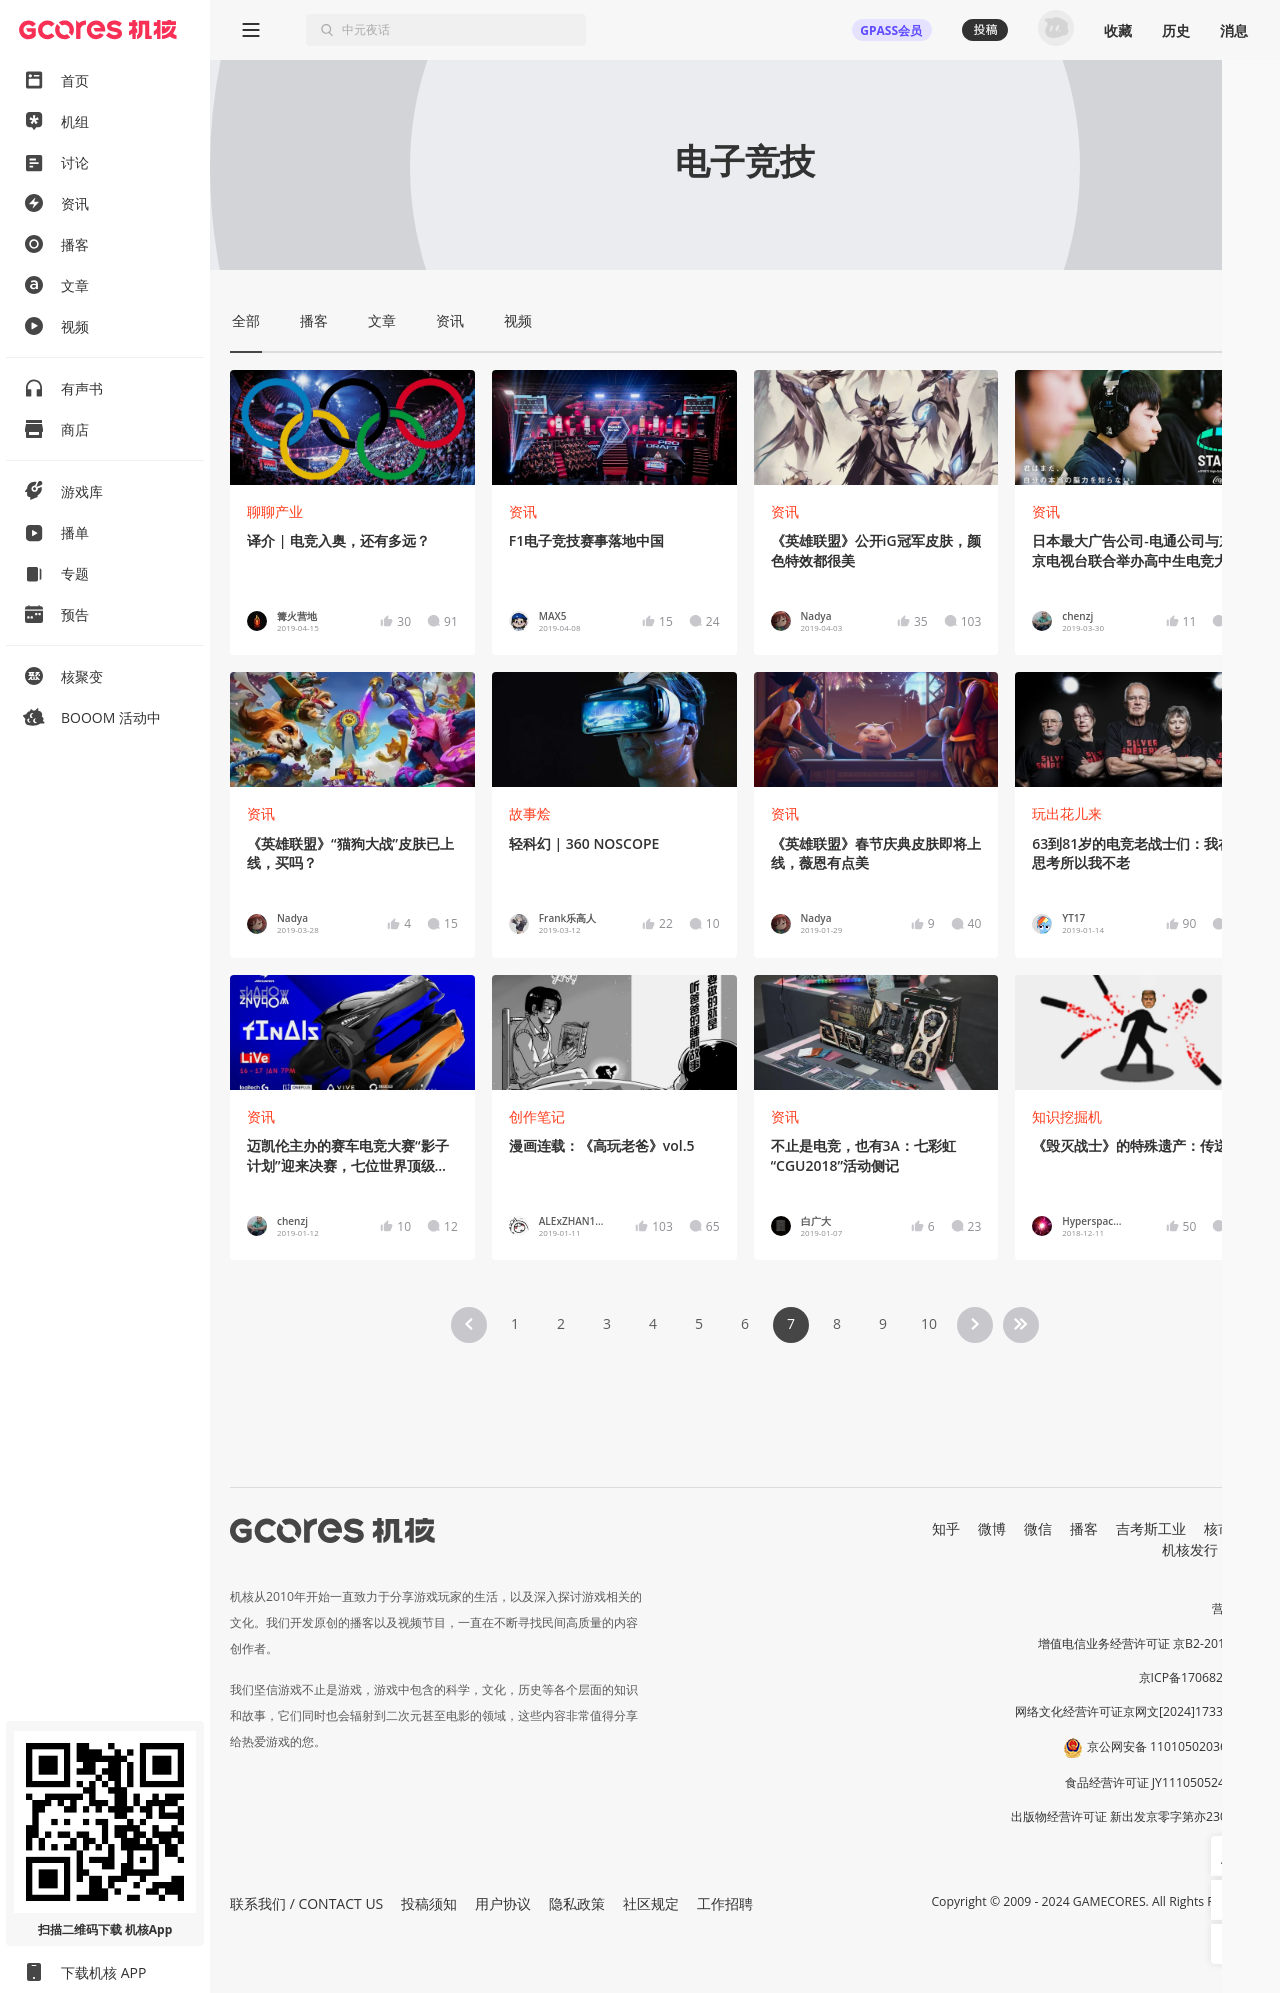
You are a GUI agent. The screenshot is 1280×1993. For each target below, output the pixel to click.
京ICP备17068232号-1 (1200, 1677)
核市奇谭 (1232, 1528)
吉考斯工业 (1151, 1528)
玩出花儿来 (1067, 813)
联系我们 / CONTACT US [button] (306, 1903)
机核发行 (1190, 1549)
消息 (1234, 30)
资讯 (523, 511)
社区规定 (651, 1903)
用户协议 (503, 1903)
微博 (992, 1528)
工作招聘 (725, 1903)
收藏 (1118, 30)
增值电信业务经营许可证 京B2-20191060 (1149, 1643)
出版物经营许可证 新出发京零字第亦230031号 (1135, 1816)
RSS (1248, 1549)
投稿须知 (429, 1903)
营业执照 (1236, 1608)
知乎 (946, 1528)
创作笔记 (537, 1116)
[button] (1231, 1856)
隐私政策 (577, 1903)
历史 (1176, 30)
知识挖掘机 (1067, 1116)
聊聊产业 (275, 511)
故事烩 (530, 813)
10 (929, 1323)
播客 (1084, 1528)
